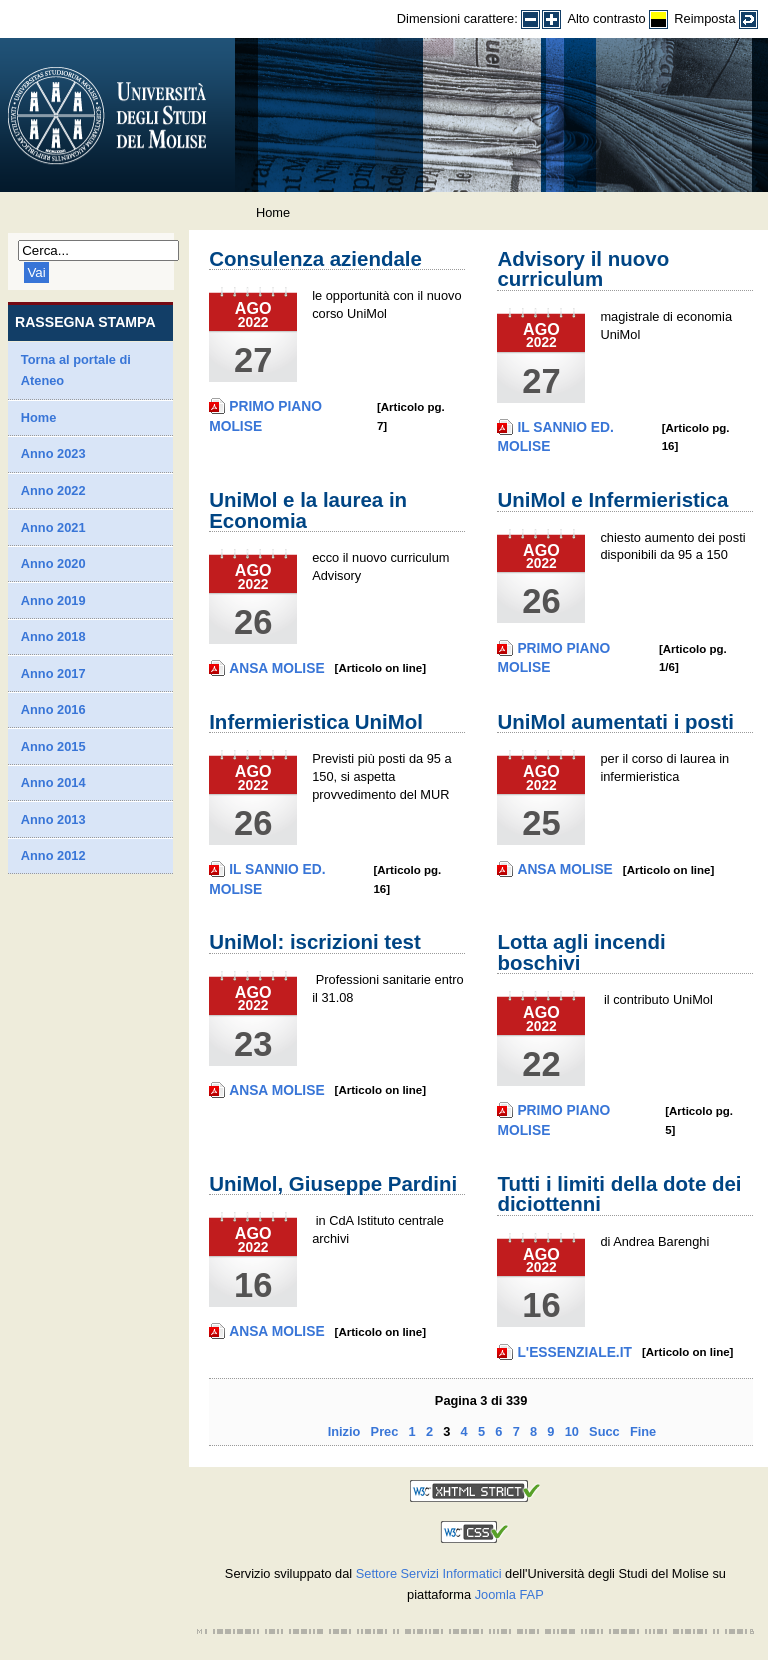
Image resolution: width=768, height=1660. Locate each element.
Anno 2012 (53, 855)
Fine (643, 1431)
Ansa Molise (276, 668)
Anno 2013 (53, 819)
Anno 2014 (53, 782)
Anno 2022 (53, 490)
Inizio (344, 1431)
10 (572, 1431)
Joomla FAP (509, 1594)
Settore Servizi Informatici (429, 1573)
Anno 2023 (53, 453)
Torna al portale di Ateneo (76, 370)
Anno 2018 (53, 636)
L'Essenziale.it (574, 1352)
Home (39, 417)
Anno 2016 (53, 709)
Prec (385, 1431)
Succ (604, 1431)
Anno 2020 (53, 563)
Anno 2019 (53, 600)
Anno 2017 (53, 673)
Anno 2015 (53, 746)
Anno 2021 (53, 527)
